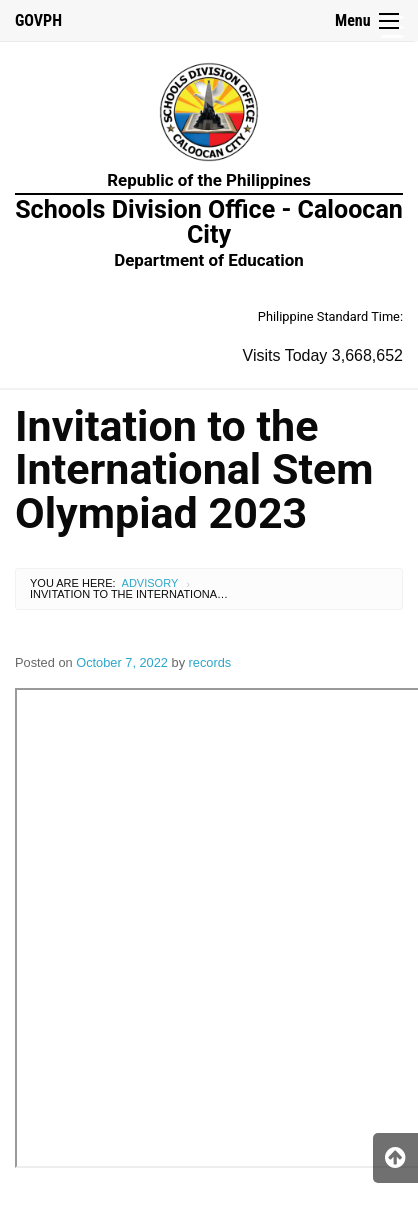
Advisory (150, 583)
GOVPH (38, 20)
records (210, 662)
